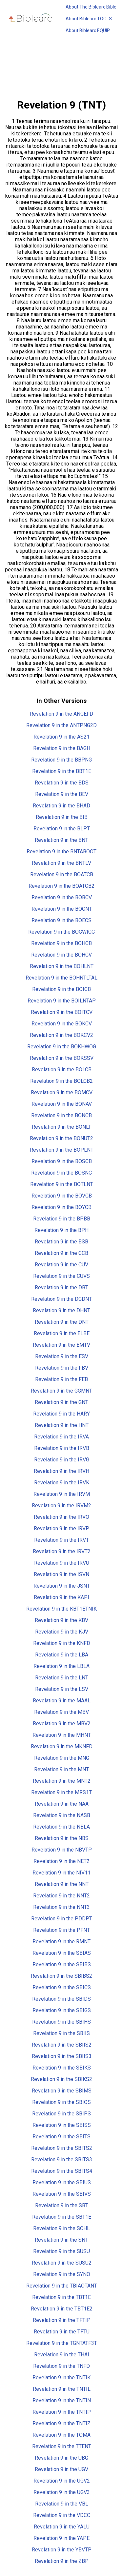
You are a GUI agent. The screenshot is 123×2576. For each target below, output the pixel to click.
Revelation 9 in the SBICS (61, 1987)
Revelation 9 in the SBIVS (61, 2194)
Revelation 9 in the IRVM (61, 1494)
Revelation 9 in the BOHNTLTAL (61, 978)
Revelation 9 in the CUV (61, 1264)
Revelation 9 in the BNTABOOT (61, 851)
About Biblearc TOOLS (89, 18)
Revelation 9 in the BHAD (61, 806)
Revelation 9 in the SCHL (61, 2228)
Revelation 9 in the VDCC (61, 2515)
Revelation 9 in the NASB (61, 1815)
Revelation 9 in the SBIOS (61, 2102)
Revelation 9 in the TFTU (62, 2331)
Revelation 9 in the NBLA (61, 1827)
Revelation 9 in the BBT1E (61, 771)
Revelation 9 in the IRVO (61, 1517)
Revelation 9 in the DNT (62, 1322)
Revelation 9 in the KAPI (61, 1597)
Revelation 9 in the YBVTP (62, 2549)
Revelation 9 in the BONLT (61, 1127)
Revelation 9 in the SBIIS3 (62, 2056)
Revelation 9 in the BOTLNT (61, 1184)
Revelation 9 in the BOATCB (61, 874)
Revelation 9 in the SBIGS (61, 2010)
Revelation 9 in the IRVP (61, 1528)
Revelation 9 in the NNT (62, 1884)
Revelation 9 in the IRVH (61, 1471)
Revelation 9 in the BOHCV (61, 955)
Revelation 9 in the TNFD (61, 2366)
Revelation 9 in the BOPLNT (61, 1150)
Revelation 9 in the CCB (61, 1253)
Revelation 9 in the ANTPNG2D (61, 725)
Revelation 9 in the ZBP (62, 2561)
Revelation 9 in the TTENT (61, 2446)
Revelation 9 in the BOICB (61, 989)
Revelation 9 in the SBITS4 (61, 2171)
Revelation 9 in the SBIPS (61, 2113)
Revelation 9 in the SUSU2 (62, 2263)
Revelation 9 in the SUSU (61, 2251)
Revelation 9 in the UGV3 (61, 2492)
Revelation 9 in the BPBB (61, 1219)
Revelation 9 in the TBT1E (61, 2297)
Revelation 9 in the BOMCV (61, 1092)
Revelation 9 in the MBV (61, 1712)
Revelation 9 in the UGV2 (61, 2481)
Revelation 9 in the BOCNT (61, 909)
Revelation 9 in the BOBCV (61, 897)
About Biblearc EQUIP (88, 30)
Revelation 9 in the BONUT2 (61, 1138)
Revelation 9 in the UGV (61, 2469)
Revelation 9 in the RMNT (61, 1941)
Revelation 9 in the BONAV (61, 1104)
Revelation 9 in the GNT (61, 1402)
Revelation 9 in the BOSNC (61, 1173)
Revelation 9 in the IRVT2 (62, 1551)
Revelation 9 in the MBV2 (62, 1723)
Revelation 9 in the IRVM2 (61, 1505)
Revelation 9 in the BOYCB (61, 1207)
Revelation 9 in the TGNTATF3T (61, 2343)
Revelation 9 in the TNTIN (61, 2400)
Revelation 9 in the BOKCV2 (61, 1035)
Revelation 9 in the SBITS (61, 2136)
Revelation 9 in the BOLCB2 (61, 1081)
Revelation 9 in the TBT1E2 (61, 2309)
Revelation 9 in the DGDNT (61, 1299)
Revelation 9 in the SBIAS (61, 1953)
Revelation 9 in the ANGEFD (61, 714)
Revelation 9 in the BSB (61, 1241)
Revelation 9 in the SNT (61, 2240)
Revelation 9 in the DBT (61, 1287)
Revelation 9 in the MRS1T (61, 1792)
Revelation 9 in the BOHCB (61, 943)
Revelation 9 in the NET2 (61, 1861)
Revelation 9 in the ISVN (61, 1574)
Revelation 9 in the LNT (61, 1677)
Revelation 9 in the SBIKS (61, 2068)
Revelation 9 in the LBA (61, 1655)
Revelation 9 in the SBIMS (62, 2091)
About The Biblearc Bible (91, 7)
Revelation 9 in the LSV (61, 1689)
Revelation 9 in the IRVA (61, 1437)
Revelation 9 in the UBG (61, 2458)
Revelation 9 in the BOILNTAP (62, 1001)
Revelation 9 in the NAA (62, 1804)
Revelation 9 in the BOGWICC (61, 932)
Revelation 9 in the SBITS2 (61, 2148)
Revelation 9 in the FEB (61, 1379)
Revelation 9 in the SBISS (61, 2125)
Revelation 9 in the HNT (62, 1425)
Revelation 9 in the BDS (62, 783)
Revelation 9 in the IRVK (61, 1482)
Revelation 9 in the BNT (61, 840)
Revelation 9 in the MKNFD (61, 1746)
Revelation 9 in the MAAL (62, 1700)
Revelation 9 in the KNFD (61, 1643)
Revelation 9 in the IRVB (61, 1448)
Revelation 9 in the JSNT (61, 1586)
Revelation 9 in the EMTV (61, 1345)
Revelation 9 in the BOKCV (61, 1023)
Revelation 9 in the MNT (61, 1769)
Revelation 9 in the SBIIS (61, 2033)
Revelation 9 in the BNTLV (61, 863)
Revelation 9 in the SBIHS (61, 2022)
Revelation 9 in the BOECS (61, 920)
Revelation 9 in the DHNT (61, 1310)
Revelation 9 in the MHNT (61, 1735)
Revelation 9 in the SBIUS (61, 2182)
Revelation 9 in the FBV (61, 1368)
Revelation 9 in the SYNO (61, 2274)
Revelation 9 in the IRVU (61, 1563)
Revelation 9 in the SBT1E (61, 2217)
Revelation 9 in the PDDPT (61, 1918)
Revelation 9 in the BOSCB (61, 1161)
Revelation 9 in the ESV (61, 1356)
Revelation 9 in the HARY (61, 1414)
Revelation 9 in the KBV (61, 1620)
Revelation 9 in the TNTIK (61, 2377)
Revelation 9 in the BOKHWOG (61, 1046)
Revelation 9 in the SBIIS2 (62, 2045)
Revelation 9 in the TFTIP (62, 2320)
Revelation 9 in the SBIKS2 (61, 2079)
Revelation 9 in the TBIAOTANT (61, 2286)
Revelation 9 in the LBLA (61, 1666)
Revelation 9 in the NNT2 (61, 1895)
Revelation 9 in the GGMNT (61, 1391)
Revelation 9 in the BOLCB (62, 1069)
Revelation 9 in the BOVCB (61, 1196)
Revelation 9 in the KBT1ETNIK (61, 1609)
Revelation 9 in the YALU (62, 2527)
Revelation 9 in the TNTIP (61, 2412)
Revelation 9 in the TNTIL (62, 2389)
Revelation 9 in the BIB (62, 817)
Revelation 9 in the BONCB (61, 1115)
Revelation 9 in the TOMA (61, 2435)
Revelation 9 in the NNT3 (61, 1907)
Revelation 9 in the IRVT (61, 1540)
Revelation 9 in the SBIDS (61, 1999)
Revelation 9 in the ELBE (62, 1333)
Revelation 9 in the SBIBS (61, 1964)
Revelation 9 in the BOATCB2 (61, 886)
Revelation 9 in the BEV (61, 794)
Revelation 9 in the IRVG (61, 1459)
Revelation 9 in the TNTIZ (61, 2423)
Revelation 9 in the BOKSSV (61, 1058)
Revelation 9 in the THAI (61, 2354)
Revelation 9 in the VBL (61, 2504)
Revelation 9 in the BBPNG (61, 760)
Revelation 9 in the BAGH (61, 748)
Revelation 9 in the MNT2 (62, 1781)
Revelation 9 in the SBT (61, 2205)
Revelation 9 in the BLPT (61, 828)
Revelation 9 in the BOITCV (61, 1012)
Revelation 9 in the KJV (61, 1632)
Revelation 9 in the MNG (61, 1758)
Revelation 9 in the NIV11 (61, 1873)
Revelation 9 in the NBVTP (61, 1850)
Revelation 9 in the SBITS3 (61, 2159)
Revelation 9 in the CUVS (61, 1276)
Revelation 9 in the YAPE (61, 2538)
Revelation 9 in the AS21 (61, 737)
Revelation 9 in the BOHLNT (61, 966)
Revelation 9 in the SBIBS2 (61, 1976)
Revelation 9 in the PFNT (61, 1930)
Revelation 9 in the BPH (61, 1230)
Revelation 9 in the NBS (62, 1838)
